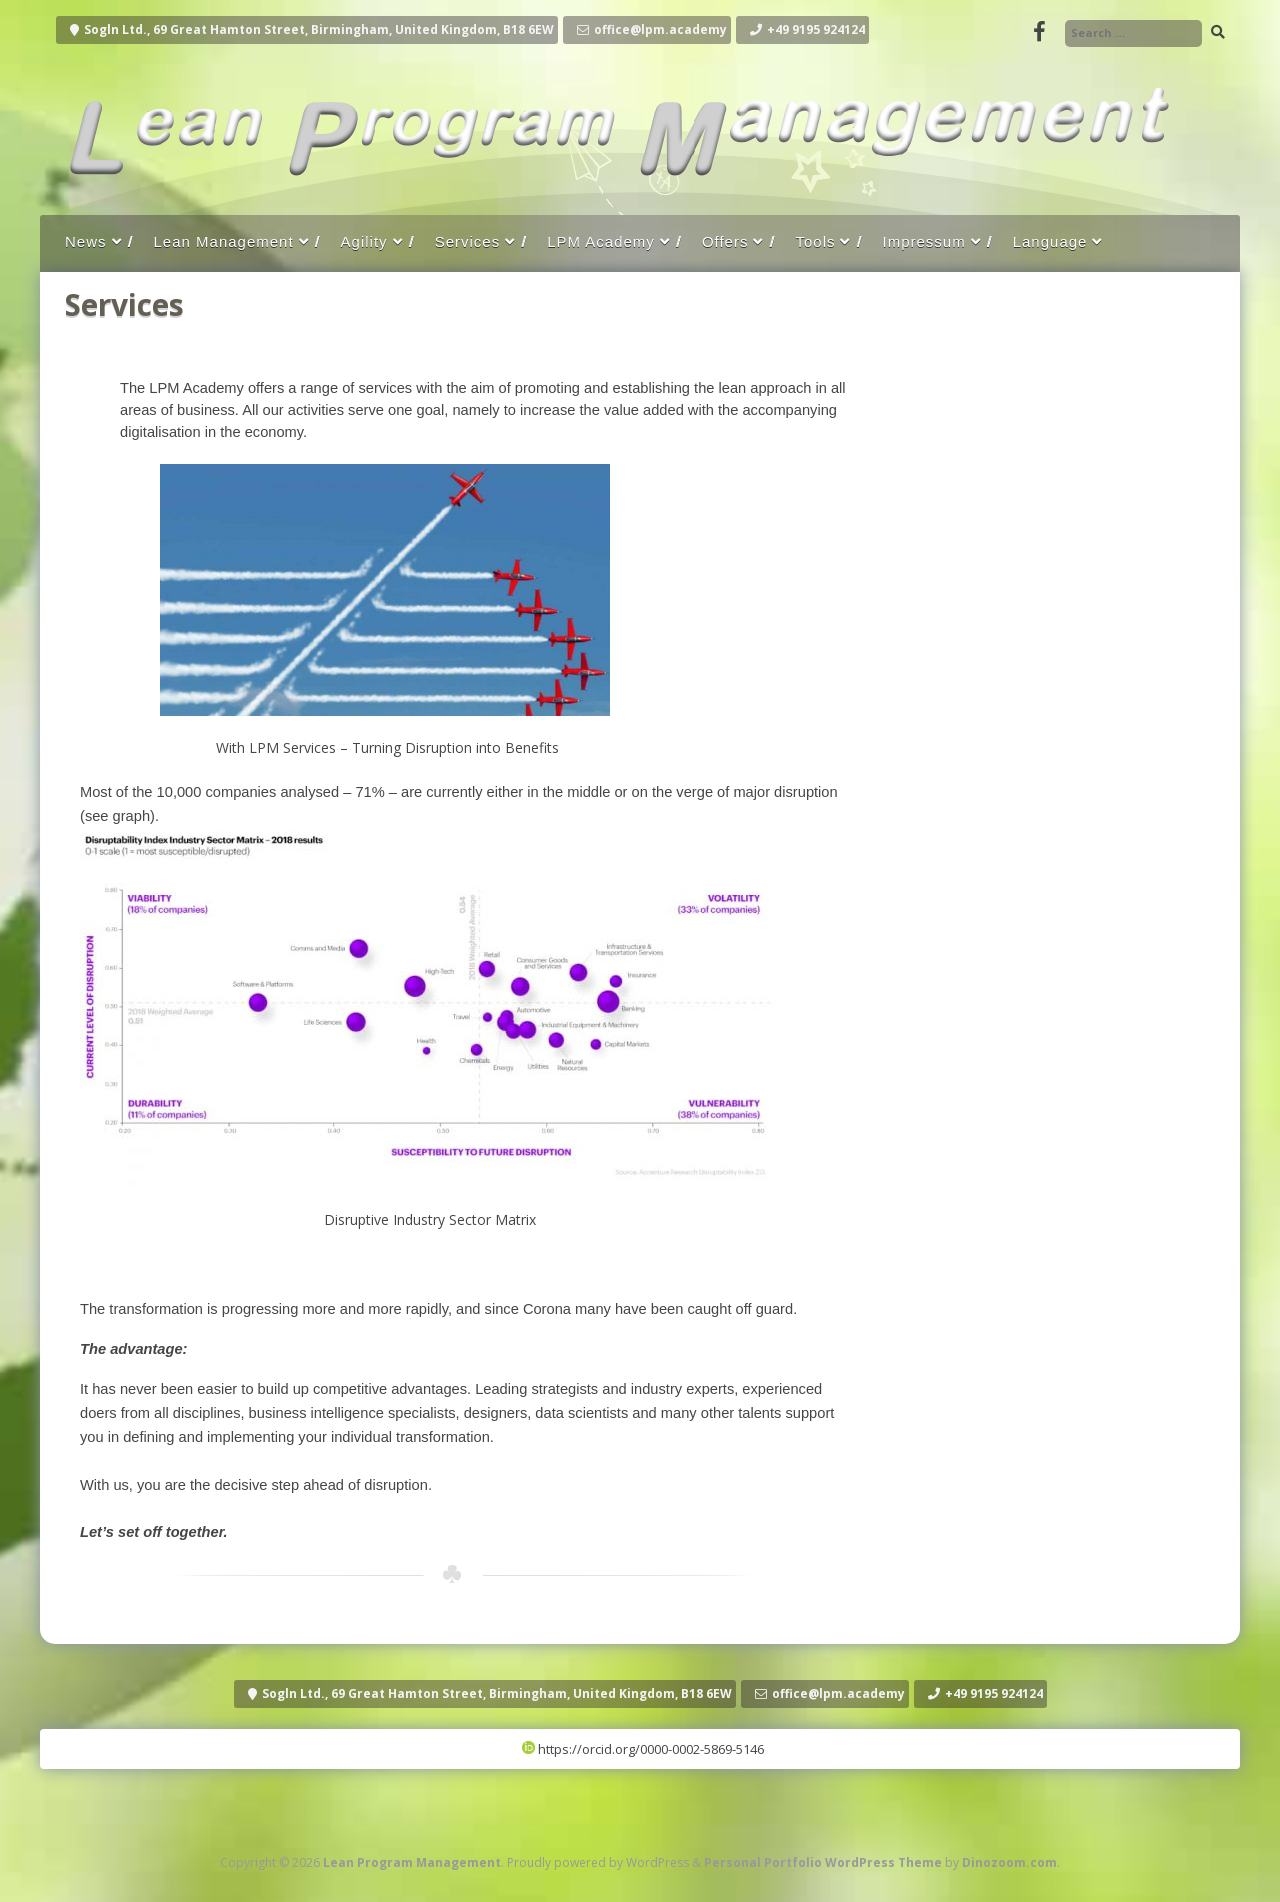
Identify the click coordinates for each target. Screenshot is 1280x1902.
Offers (725, 241)
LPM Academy (601, 241)
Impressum (923, 241)
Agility (364, 241)
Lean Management (224, 241)
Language (1050, 241)
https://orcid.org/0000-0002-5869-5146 (643, 1749)
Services (468, 241)
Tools (815, 241)
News (86, 241)
